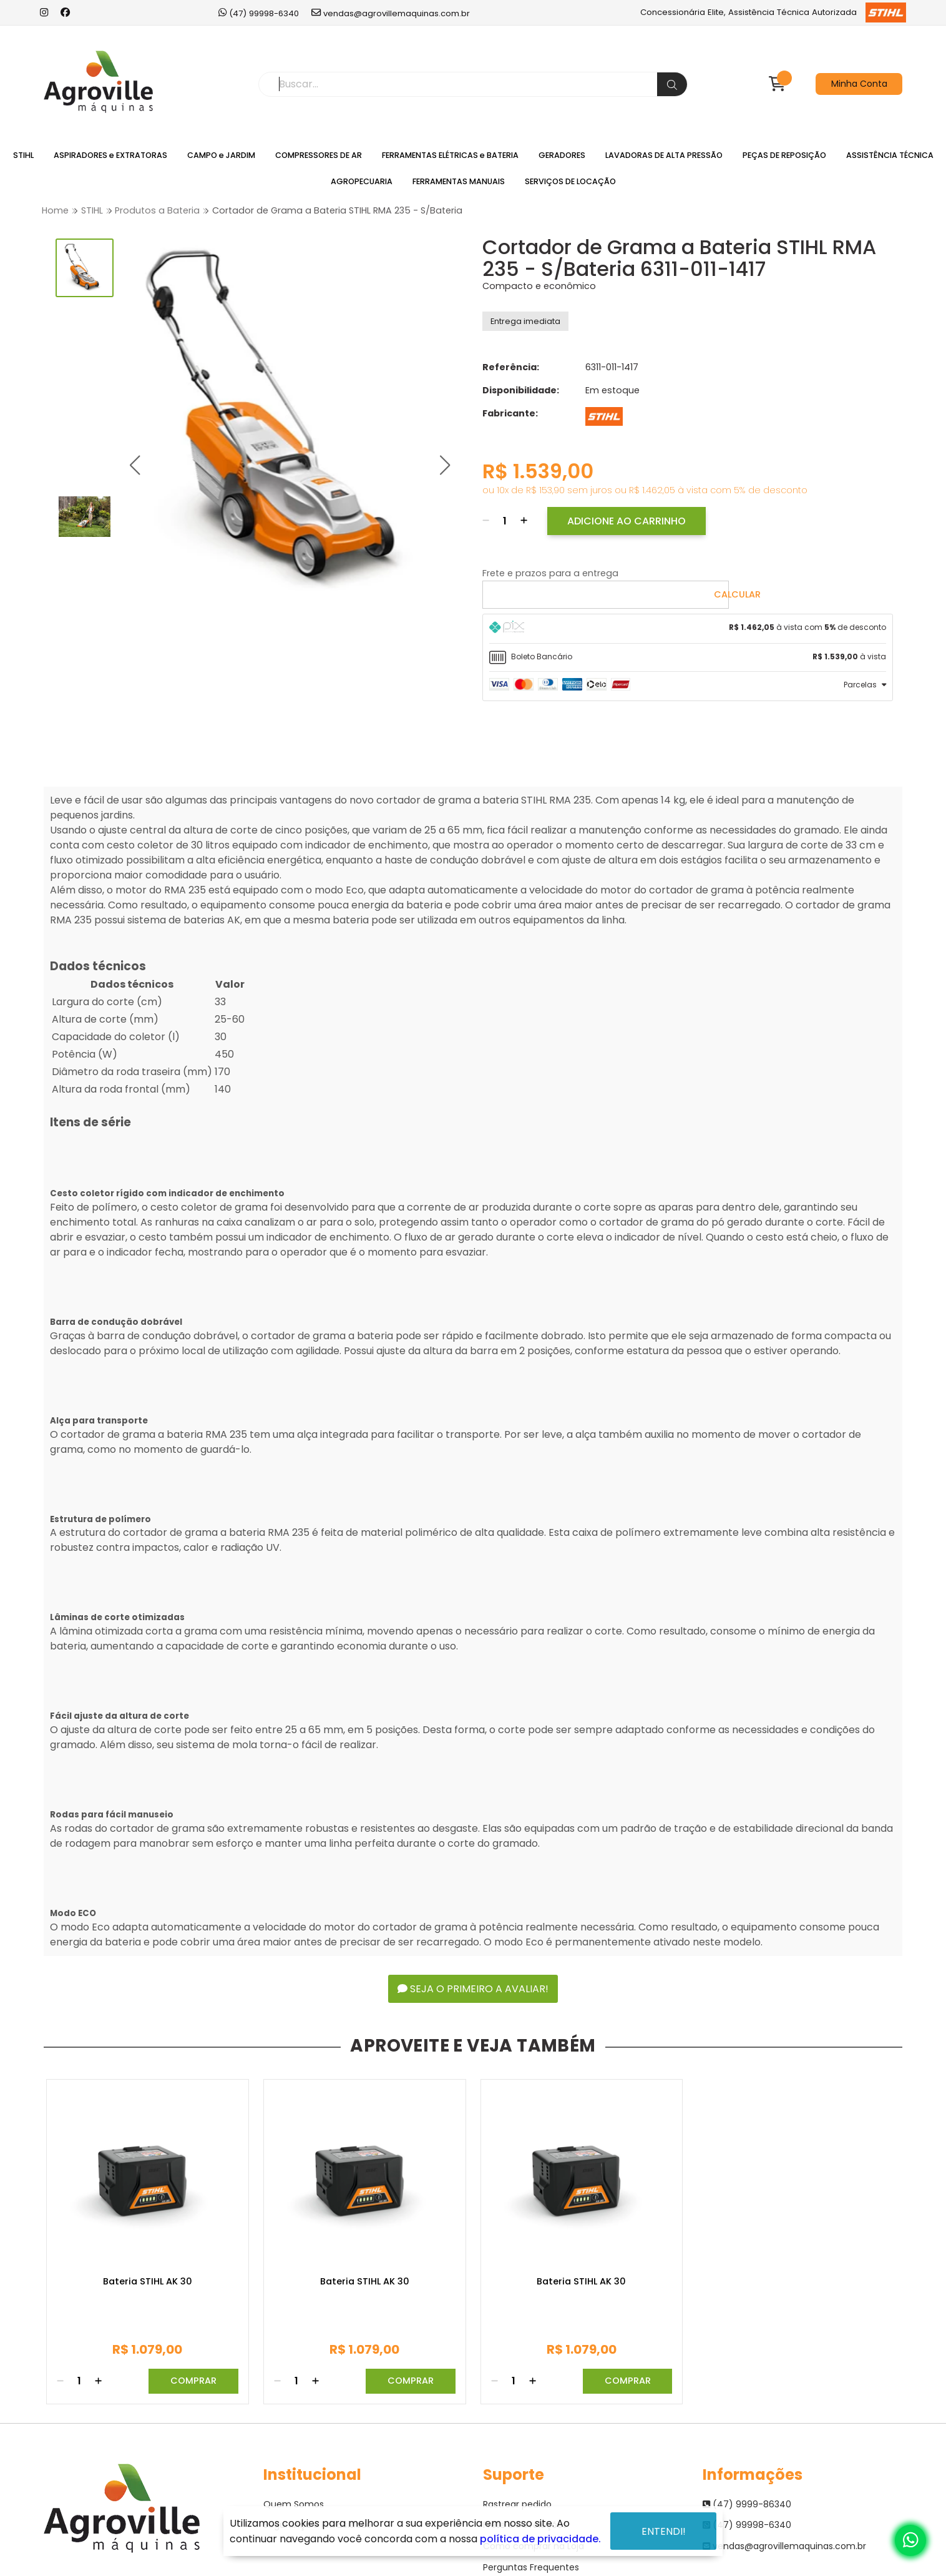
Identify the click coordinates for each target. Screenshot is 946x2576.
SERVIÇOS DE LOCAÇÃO (570, 181)
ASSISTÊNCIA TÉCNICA (890, 155)
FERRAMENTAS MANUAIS (458, 181)
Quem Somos (293, 2504)
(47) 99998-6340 (258, 12)
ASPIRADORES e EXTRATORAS (110, 155)
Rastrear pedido (517, 2504)
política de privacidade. (540, 2539)
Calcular (737, 594)
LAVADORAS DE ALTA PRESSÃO (664, 155)
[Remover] (485, 521)
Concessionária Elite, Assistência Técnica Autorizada (772, 12)
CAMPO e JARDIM (221, 155)
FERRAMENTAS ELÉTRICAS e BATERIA (450, 155)
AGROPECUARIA (362, 181)
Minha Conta (859, 83)
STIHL (23, 155)
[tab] (687, 628)
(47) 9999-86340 (747, 2504)
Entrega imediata (525, 321)
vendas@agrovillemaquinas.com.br (390, 12)
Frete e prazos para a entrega (550, 573)
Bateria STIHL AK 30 (147, 2282)
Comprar (193, 2380)
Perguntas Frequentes (531, 2567)
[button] (134, 465)
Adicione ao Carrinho (626, 521)
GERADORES (562, 155)
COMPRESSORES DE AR (318, 155)
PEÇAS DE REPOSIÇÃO (784, 155)
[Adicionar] (523, 521)
